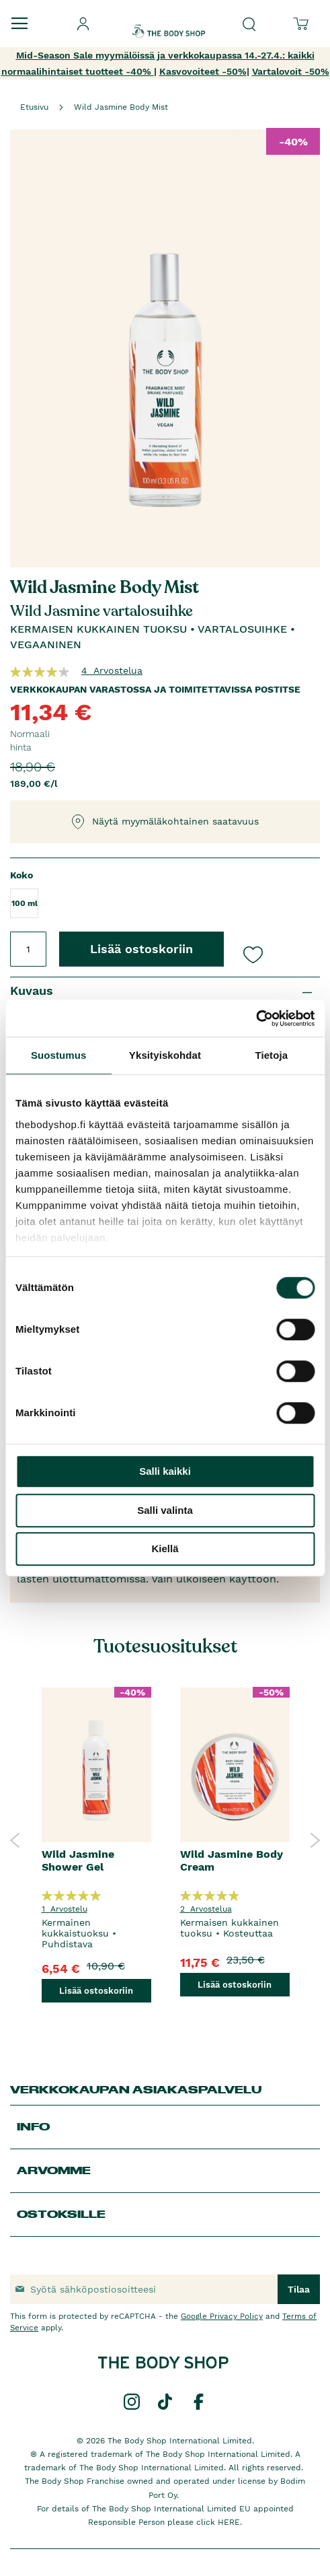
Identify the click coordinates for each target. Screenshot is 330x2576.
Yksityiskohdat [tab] (165, 1055)
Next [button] (315, 1840)
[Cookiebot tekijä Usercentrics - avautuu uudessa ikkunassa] (256, 1018)
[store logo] (168, 19)
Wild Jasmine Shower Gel (78, 1860)
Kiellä (164, 1548)
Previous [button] (15, 1840)
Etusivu (34, 107)
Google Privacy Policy (222, 2316)
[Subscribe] (299, 2289)
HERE (229, 2522)
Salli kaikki (165, 1471)
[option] (96, 1840)
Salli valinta (165, 1510)
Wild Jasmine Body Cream (231, 1860)
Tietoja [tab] (271, 1055)
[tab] (165, 991)
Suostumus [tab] (59, 1055)
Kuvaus (31, 990)
